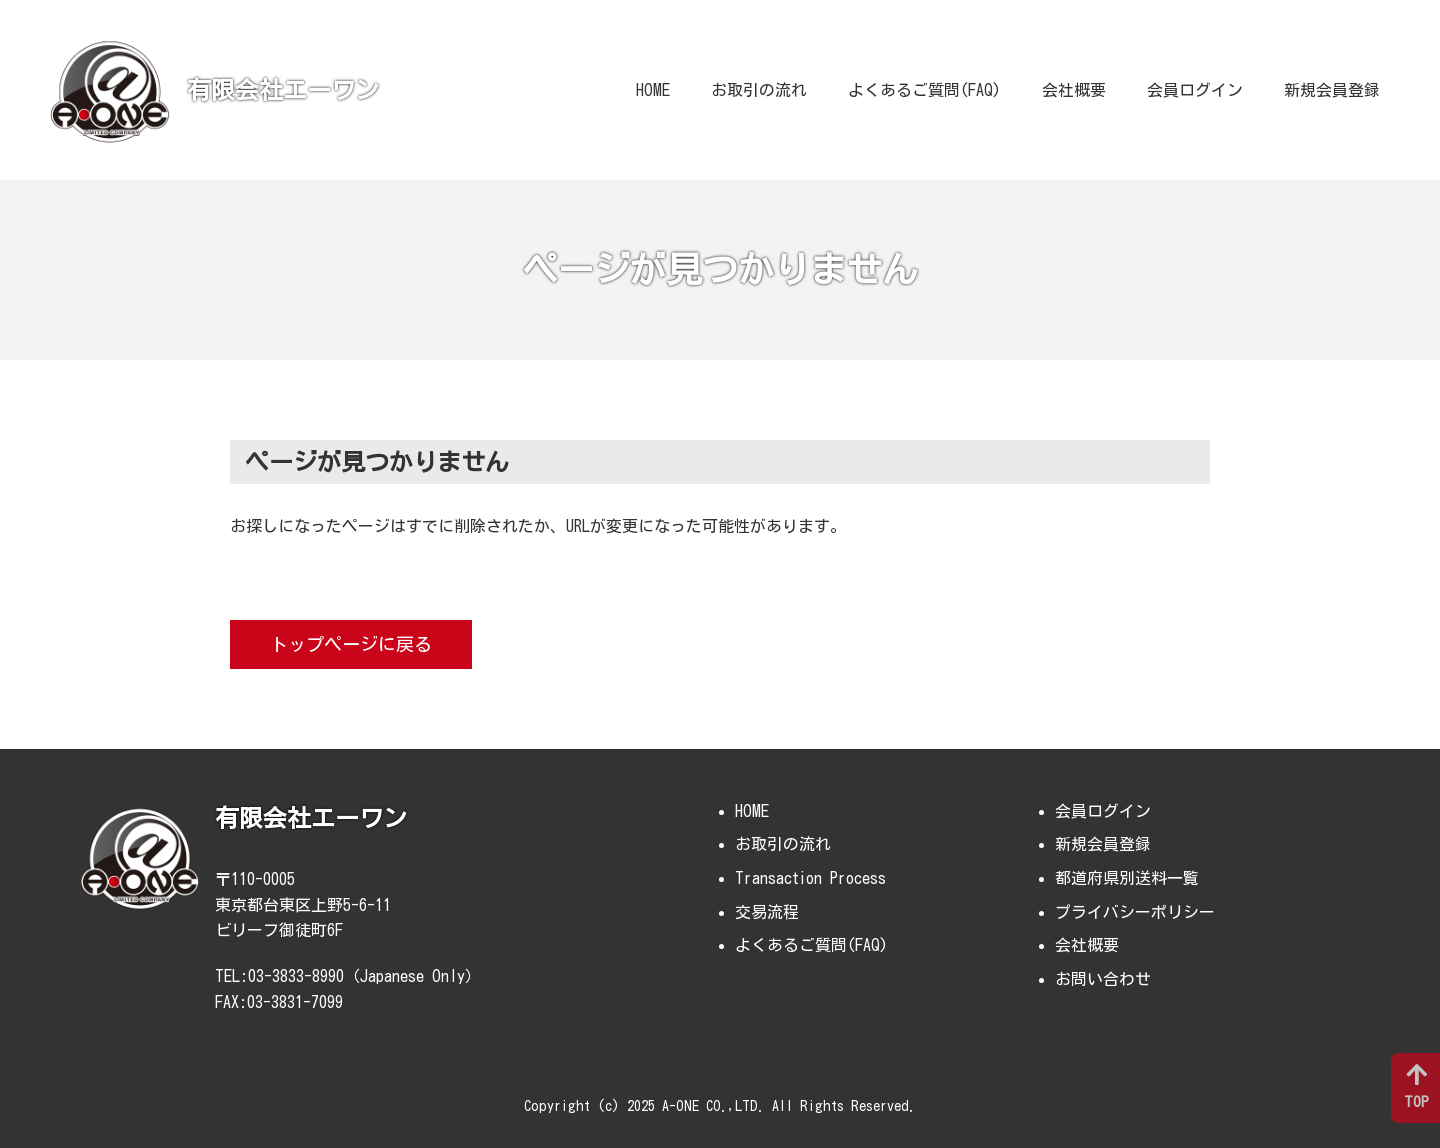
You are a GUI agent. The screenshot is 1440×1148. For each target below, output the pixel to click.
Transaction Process (810, 878)
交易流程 (767, 912)
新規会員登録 (1332, 90)
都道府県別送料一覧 (1127, 878)
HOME (653, 90)
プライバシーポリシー (1135, 912)
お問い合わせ (1103, 979)
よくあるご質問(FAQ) (924, 90)
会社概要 (1074, 90)
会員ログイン (1195, 90)
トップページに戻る (351, 644)
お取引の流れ (759, 90)
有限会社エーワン (283, 90)
